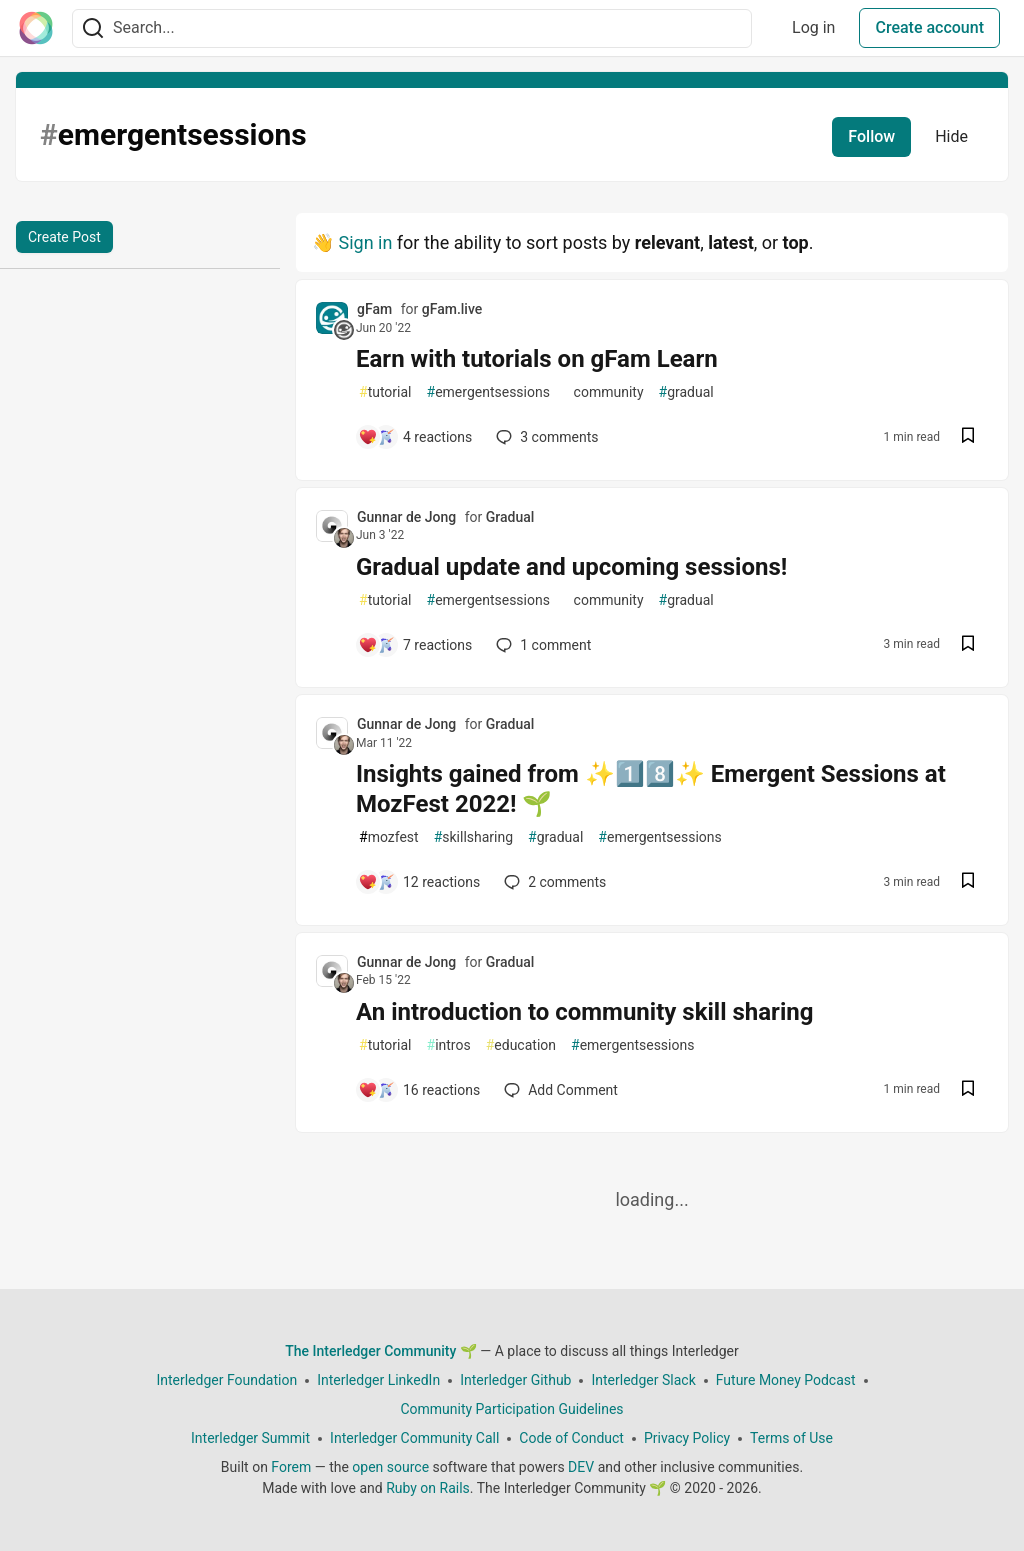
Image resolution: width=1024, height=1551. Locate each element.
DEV (581, 1467)
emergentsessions (488, 392)
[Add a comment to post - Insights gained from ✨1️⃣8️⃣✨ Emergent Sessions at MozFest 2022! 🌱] (419, 882)
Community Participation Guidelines (511, 1409)
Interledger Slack (643, 1380)
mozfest (389, 837)
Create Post (64, 237)
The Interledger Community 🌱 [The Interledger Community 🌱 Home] (381, 1351)
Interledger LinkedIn (378, 1380)
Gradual (510, 517)
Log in (813, 27)
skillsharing (473, 837)
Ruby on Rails (428, 1488)
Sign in (365, 242)
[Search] (93, 28)
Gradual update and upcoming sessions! (571, 567)
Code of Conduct (571, 1438)
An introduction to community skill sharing (584, 1012)
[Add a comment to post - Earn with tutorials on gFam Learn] (415, 437)
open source (390, 1467)
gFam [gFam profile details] (374, 309)
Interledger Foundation (226, 1380)
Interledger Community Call (414, 1438)
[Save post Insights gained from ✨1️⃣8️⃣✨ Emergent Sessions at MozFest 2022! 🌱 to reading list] (968, 882)
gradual (686, 392)
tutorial (385, 392)
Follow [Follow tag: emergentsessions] (871, 136)
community (604, 392)
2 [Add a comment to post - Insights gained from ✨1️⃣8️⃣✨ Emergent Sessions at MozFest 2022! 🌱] (553, 882)
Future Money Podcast (786, 1380)
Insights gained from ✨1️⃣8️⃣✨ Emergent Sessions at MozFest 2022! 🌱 (651, 789)
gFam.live (452, 309)
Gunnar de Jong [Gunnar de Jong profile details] (406, 517)
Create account (929, 27)
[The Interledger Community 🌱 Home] (36, 28)
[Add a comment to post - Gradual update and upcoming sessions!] (415, 645)
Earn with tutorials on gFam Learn (537, 359)
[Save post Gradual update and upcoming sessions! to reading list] (968, 645)
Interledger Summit (250, 1438)
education (521, 1045)
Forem (291, 1467)
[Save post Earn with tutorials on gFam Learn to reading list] (968, 437)
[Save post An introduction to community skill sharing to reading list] (968, 1090)
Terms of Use (791, 1438)
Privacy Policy (687, 1438)
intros (449, 1045)
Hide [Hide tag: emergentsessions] (951, 136)
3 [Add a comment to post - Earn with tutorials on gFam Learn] (545, 437)
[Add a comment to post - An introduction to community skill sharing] (419, 1090)
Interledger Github (515, 1380)
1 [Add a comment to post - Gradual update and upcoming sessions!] (541, 645)
